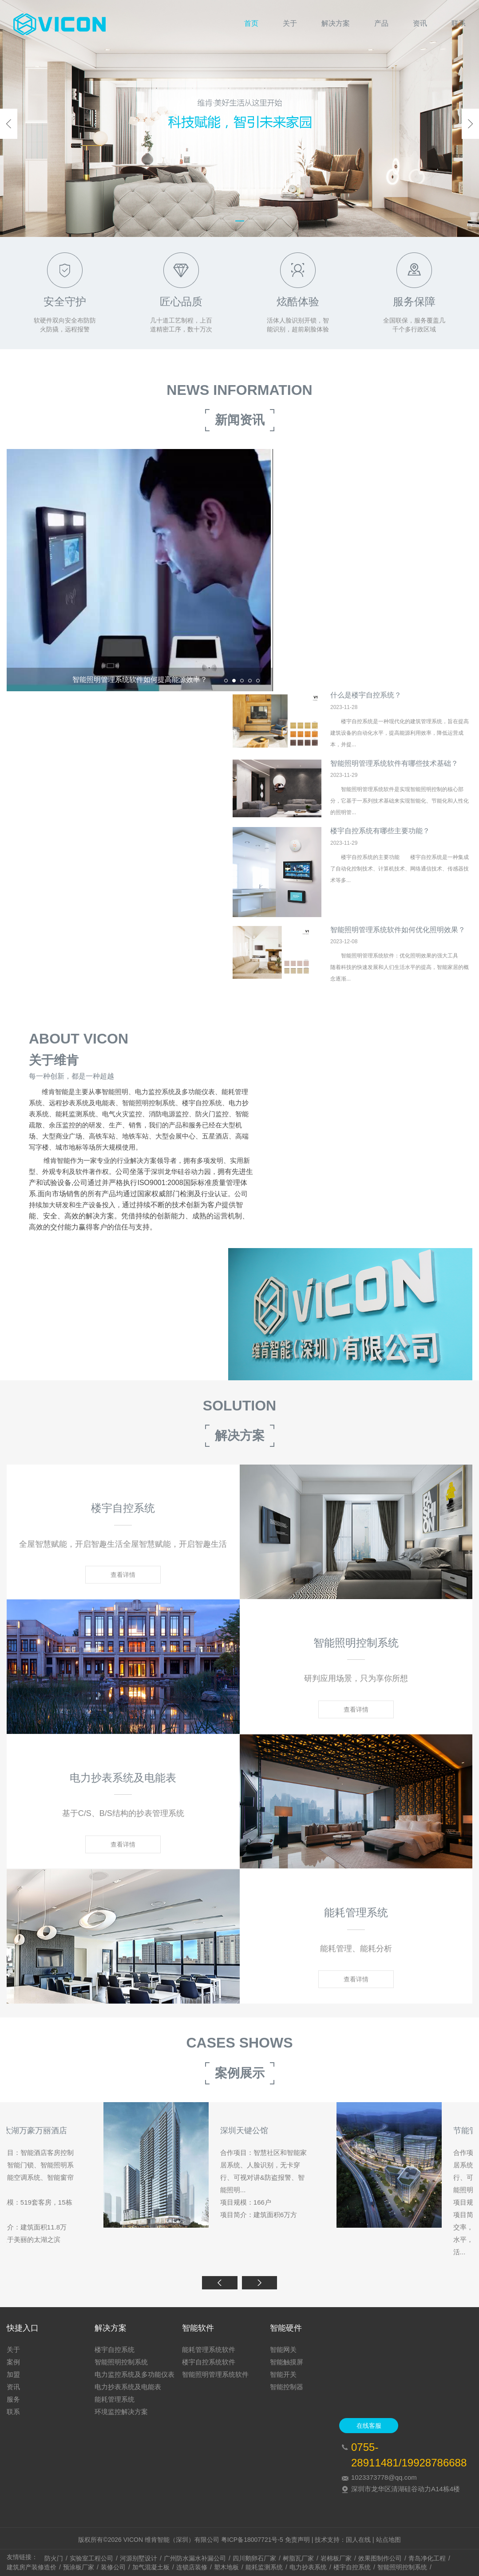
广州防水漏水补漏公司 (195, 2558)
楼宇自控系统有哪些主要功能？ (380, 844)
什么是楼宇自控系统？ (365, 708)
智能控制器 (286, 2387)
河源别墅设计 (138, 2558)
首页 (251, 23)
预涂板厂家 (78, 2567)
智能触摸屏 (286, 2362)
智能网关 (283, 2349)
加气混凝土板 (151, 2567)
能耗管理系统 (115, 2399)
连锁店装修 (191, 2567)
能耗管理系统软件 (208, 2349)
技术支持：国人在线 (343, 2539)
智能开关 (283, 2374)
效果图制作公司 (380, 2558)
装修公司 (113, 2567)
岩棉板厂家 (336, 2558)
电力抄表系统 (308, 2567)
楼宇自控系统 (115, 2349)
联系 (458, 23)
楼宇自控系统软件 (208, 2362)
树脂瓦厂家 (298, 2558)
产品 (381, 23)
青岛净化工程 (427, 2558)
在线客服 (368, 2425)
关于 (290, 23)
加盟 (13, 2374)
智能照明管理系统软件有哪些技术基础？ (394, 776)
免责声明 (297, 2539)
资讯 (420, 23)
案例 (13, 2362)
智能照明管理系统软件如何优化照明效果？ (397, 942)
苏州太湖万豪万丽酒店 (396, 2143)
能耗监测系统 (264, 2567)
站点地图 (388, 2539)
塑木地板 (226, 2567)
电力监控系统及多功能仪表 (134, 2374)
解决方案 (335, 23)
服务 (13, 2399)
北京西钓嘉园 (147, 2143)
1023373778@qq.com (384, 2477)
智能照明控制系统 (121, 2362)
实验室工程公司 (91, 2558)
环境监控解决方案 (121, 2411)
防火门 (53, 2558)
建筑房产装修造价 (31, 2567)
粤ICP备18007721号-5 (252, 2539)
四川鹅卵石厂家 (254, 2558)
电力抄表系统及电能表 (128, 2387)
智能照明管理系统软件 (215, 2374)
